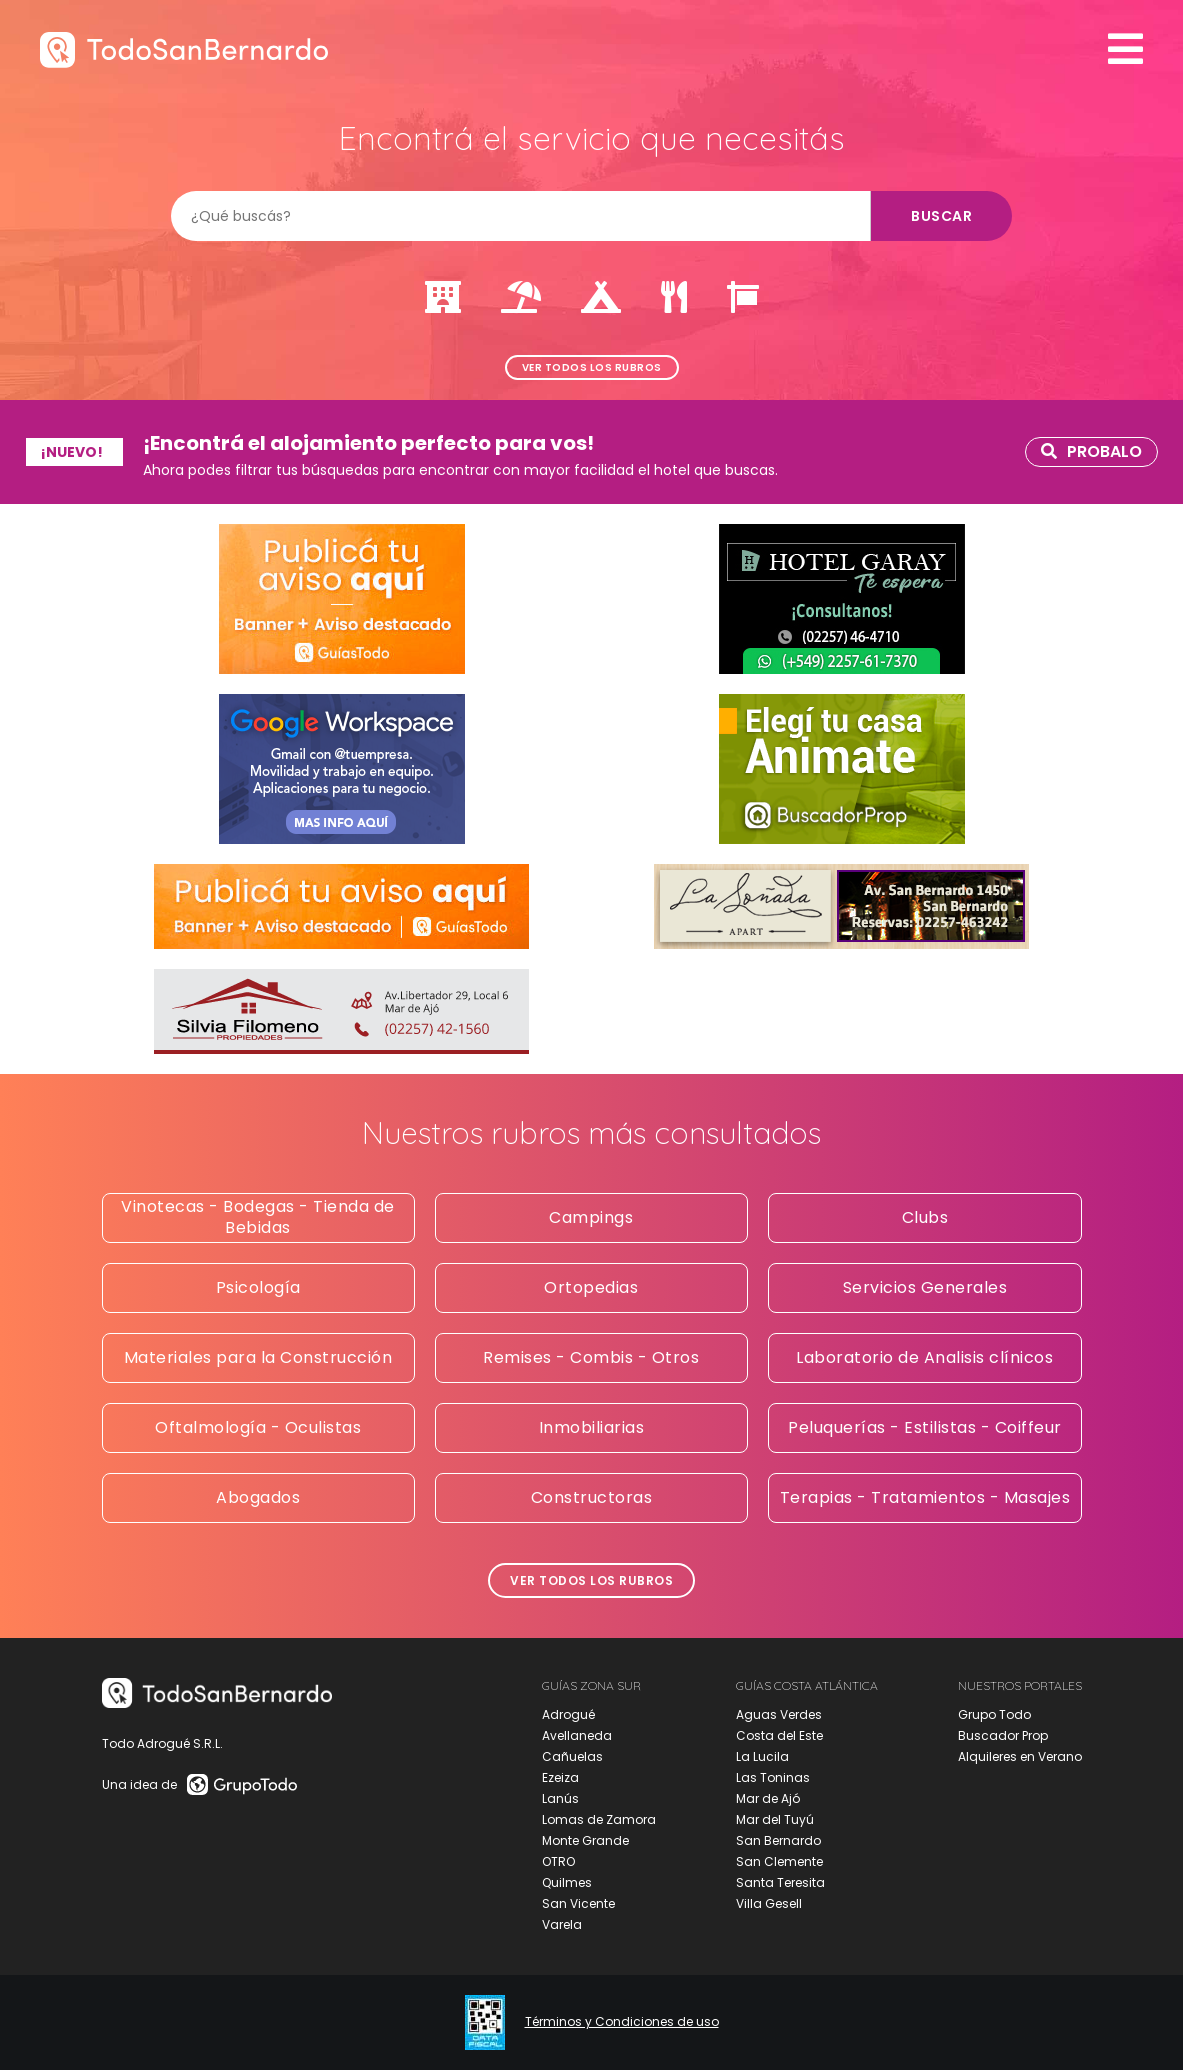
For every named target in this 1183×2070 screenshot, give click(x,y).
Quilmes (567, 1882)
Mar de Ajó (768, 1798)
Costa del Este (779, 1735)
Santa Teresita (780, 1882)
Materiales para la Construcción (258, 1357)
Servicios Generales (925, 1287)
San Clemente (779, 1861)
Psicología (258, 1287)
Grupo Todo (994, 1714)
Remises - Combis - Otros (591, 1357)
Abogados (258, 1497)
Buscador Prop (1003, 1735)
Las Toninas (773, 1777)
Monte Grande (585, 1840)
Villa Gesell (769, 1903)
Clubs (925, 1217)
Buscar (941, 216)
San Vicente (578, 1903)
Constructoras (592, 1497)
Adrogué (568, 1714)
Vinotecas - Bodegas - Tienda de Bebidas (258, 1217)
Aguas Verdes (779, 1714)
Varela (562, 1924)
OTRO (558, 1861)
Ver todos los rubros (592, 367)
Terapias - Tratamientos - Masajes (925, 1497)
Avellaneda (577, 1735)
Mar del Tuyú (775, 1819)
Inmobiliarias (592, 1427)
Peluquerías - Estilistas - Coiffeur (925, 1427)
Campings (591, 1217)
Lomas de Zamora (599, 1819)
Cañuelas (572, 1756)
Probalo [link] (1091, 451)
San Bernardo (778, 1840)
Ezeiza (560, 1777)
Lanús (560, 1798)
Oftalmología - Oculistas (258, 1427)
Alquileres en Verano (1020, 1756)
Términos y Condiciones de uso (622, 2022)
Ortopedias (591, 1287)
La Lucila (762, 1756)
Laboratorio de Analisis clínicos (924, 1357)
